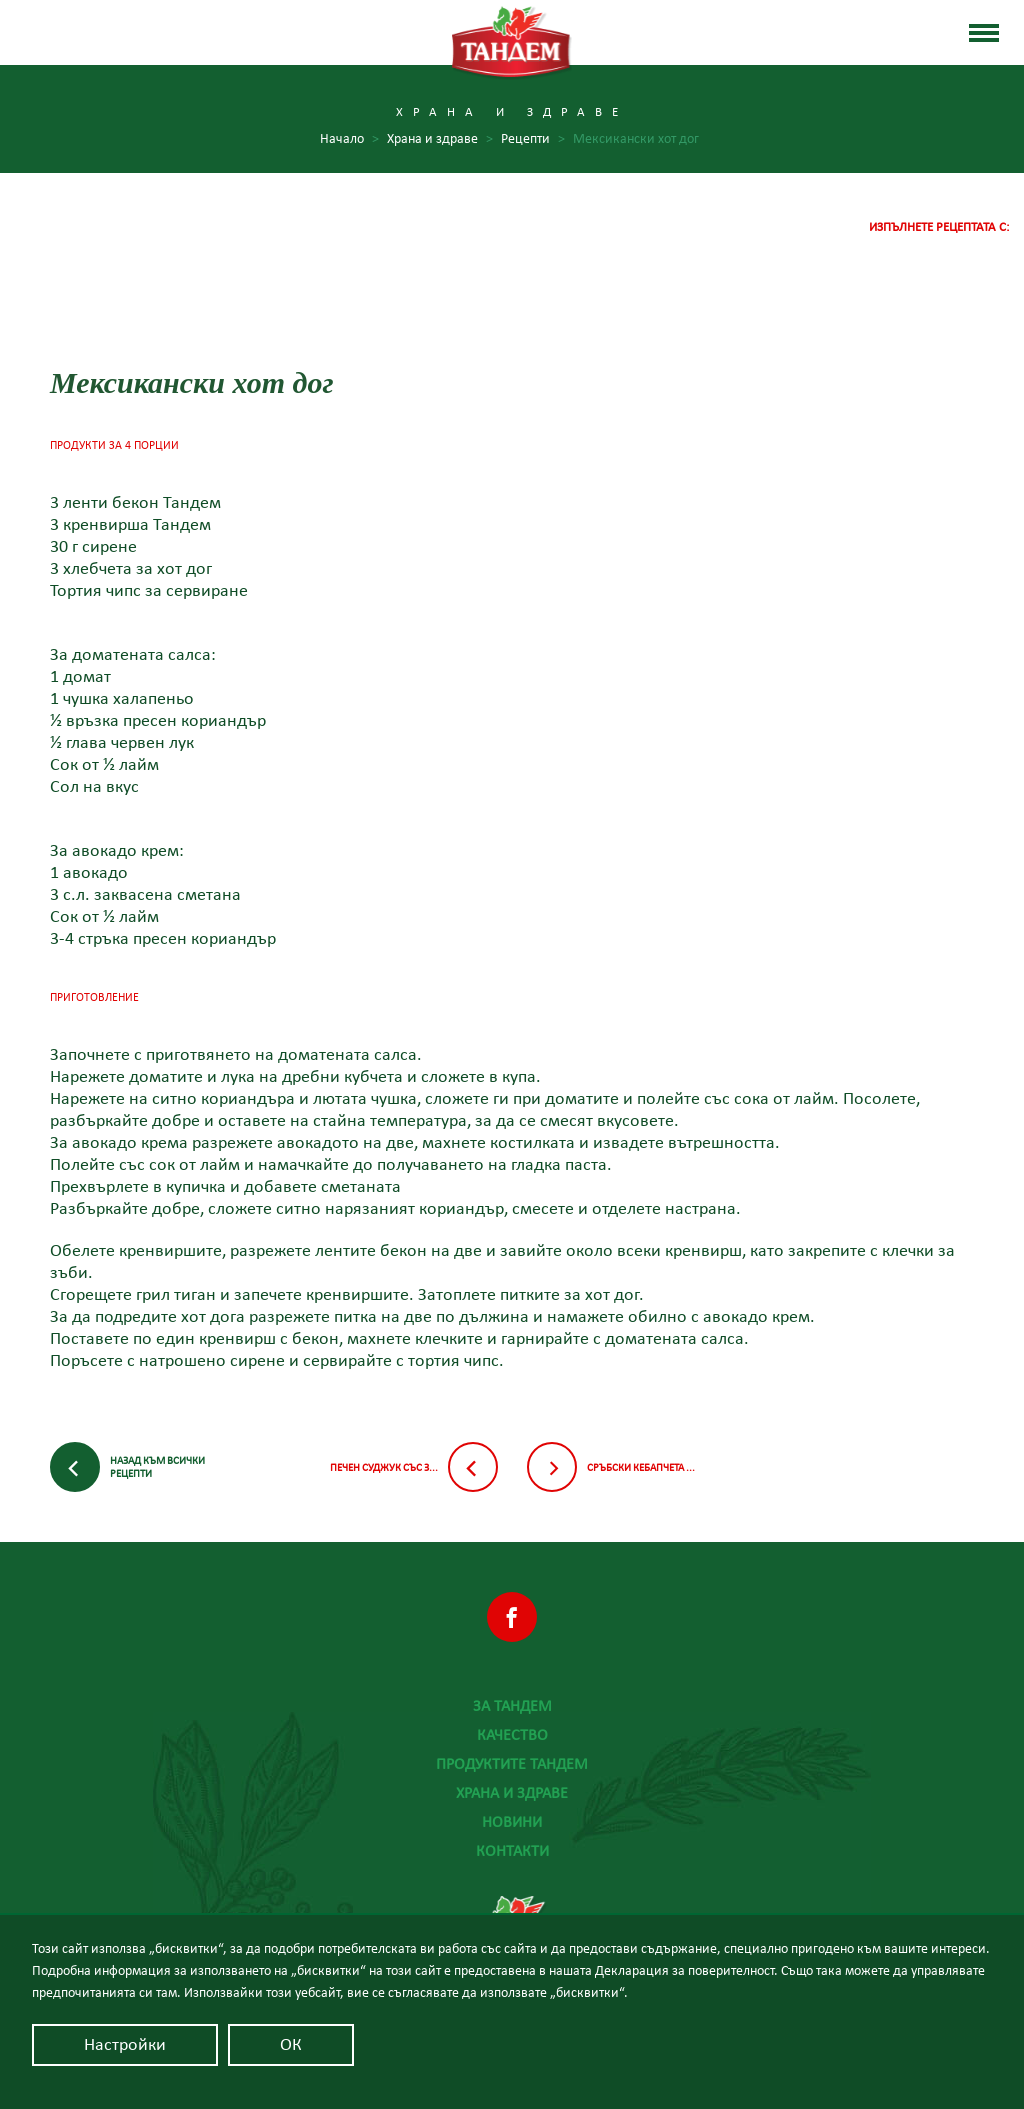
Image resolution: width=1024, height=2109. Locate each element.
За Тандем (512, 1706)
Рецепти (533, 139)
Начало (349, 139)
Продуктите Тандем (512, 1764)
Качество (512, 1735)
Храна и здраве (512, 1793)
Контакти (512, 1851)
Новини (512, 1822)
